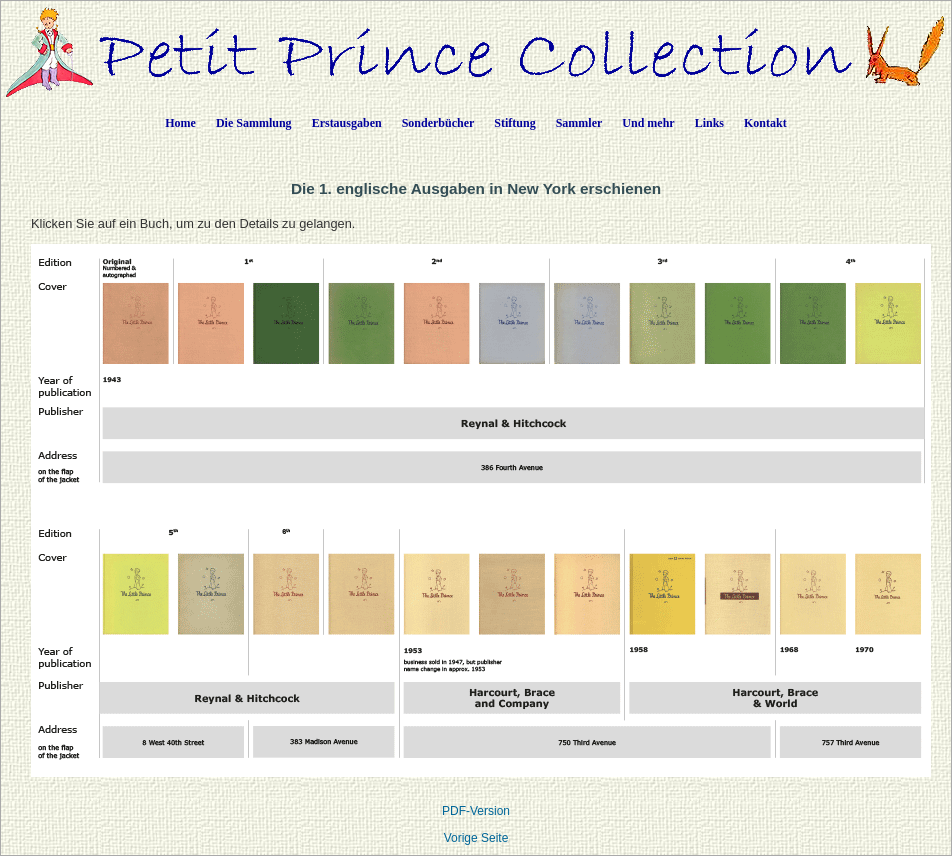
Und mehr (648, 123)
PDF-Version (476, 811)
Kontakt (765, 123)
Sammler (579, 123)
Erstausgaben (347, 123)
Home (180, 123)
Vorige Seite (476, 838)
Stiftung (514, 123)
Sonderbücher (438, 123)
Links (709, 123)
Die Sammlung (254, 123)
